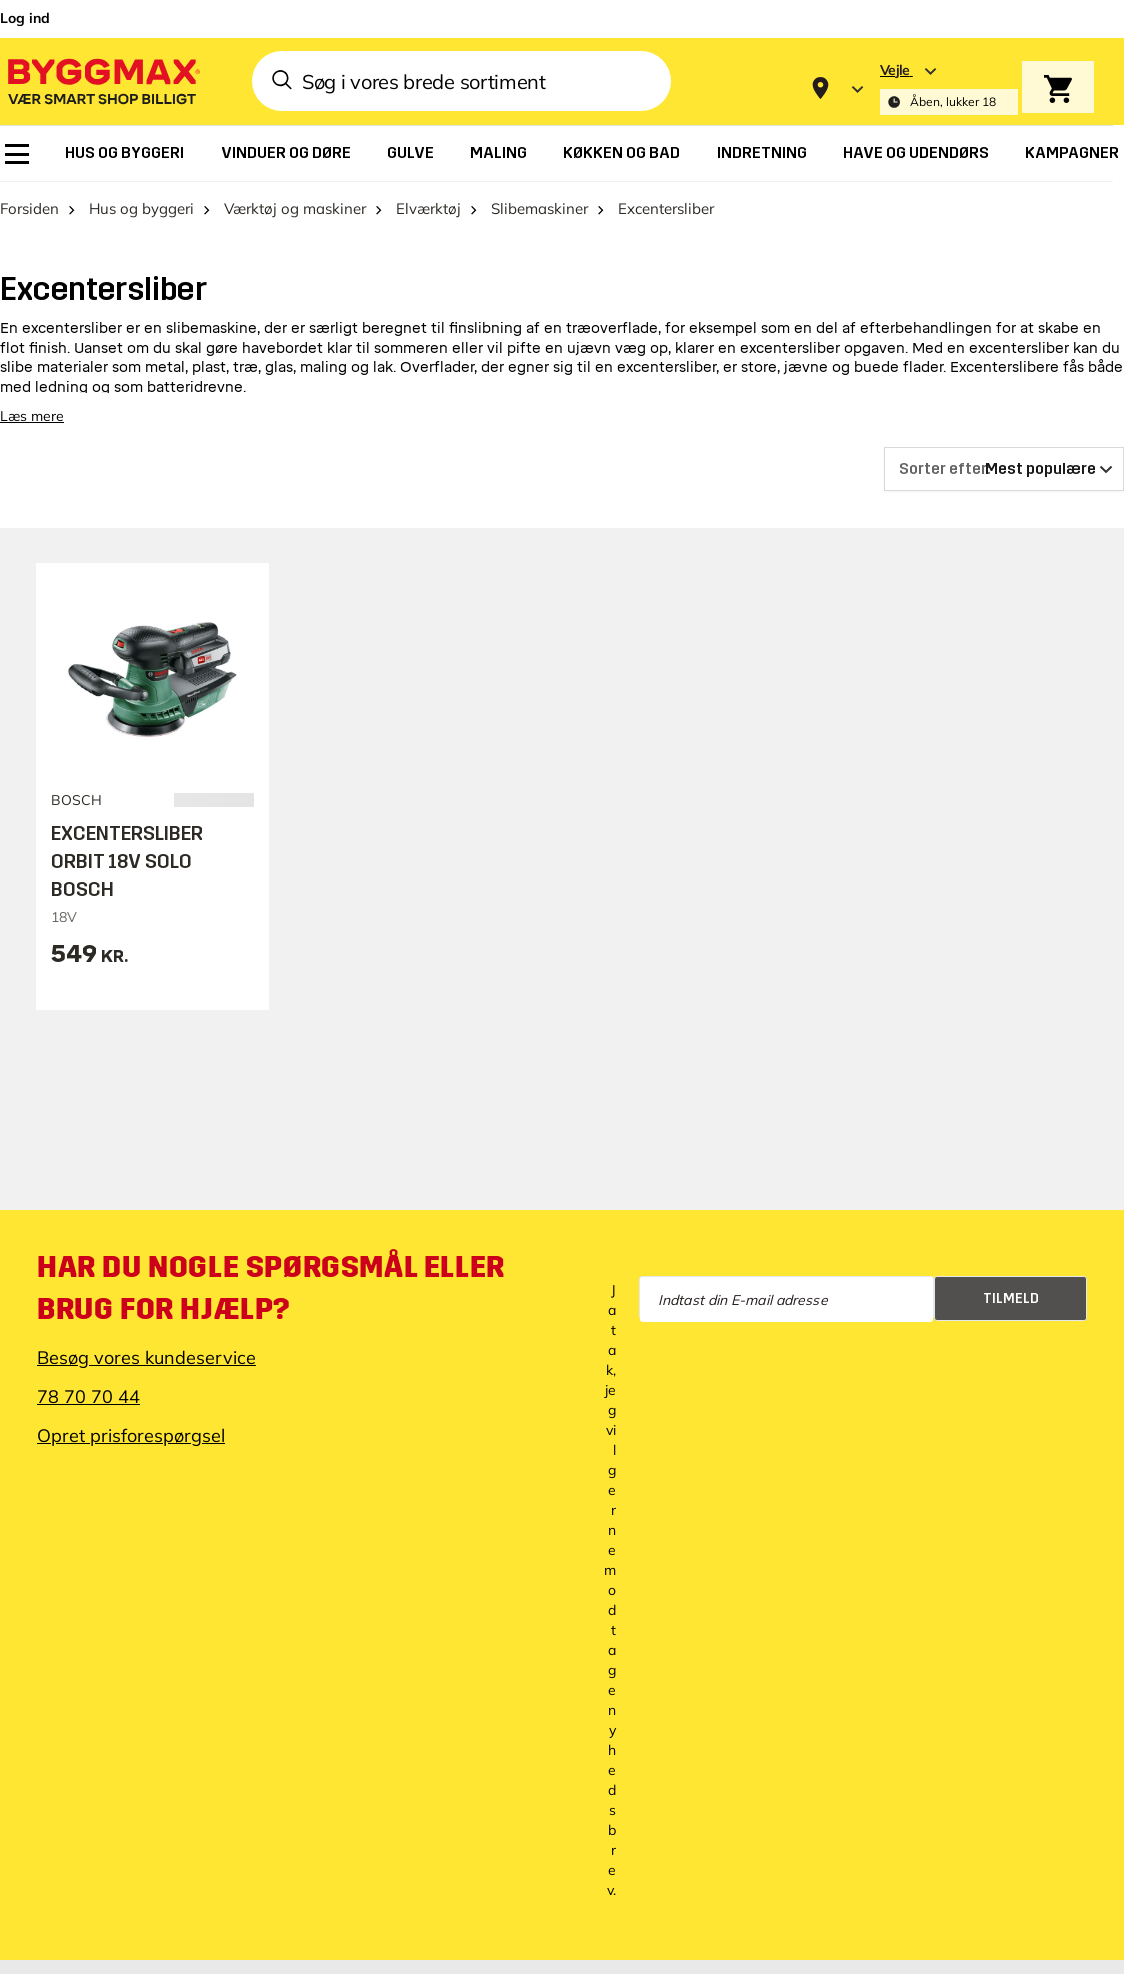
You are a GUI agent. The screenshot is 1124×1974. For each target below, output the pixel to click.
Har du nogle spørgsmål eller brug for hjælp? (271, 1288)
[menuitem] (17, 154)
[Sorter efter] (1004, 469)
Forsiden (29, 208)
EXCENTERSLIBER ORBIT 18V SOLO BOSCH (127, 861)
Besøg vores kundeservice (146, 1357)
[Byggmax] (102, 80)
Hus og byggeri (141, 208)
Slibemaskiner (539, 208)
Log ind (25, 18)
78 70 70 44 (88, 1396)
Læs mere (32, 416)
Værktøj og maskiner (295, 208)
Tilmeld (1011, 1298)
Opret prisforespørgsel (131, 1435)
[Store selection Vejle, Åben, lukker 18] (949, 88)
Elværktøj (428, 208)
